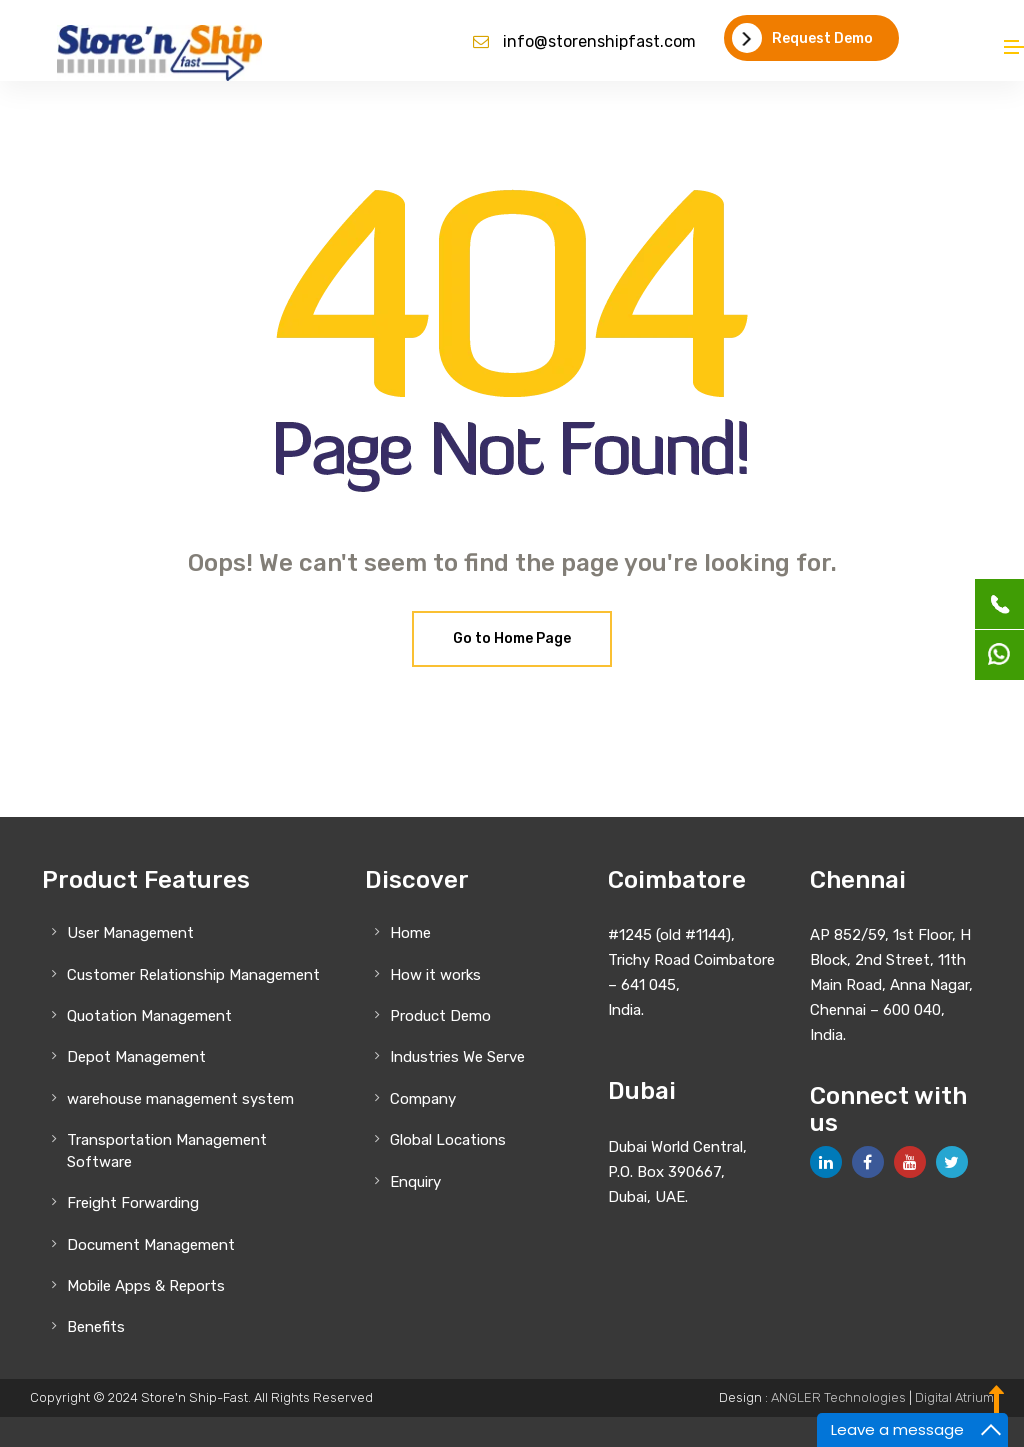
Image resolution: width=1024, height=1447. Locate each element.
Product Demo (440, 1016)
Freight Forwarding (133, 1203)
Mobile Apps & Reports (146, 1286)
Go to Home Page (512, 638)
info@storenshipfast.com (599, 41)
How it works (435, 975)
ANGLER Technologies (838, 1397)
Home (410, 933)
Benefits (96, 1327)
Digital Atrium (954, 1397)
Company (423, 1099)
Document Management (151, 1245)
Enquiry (415, 1182)
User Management (130, 933)
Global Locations (448, 1140)
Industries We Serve (457, 1057)
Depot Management (136, 1057)
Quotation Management (149, 1016)
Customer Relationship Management (193, 975)
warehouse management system (180, 1099)
